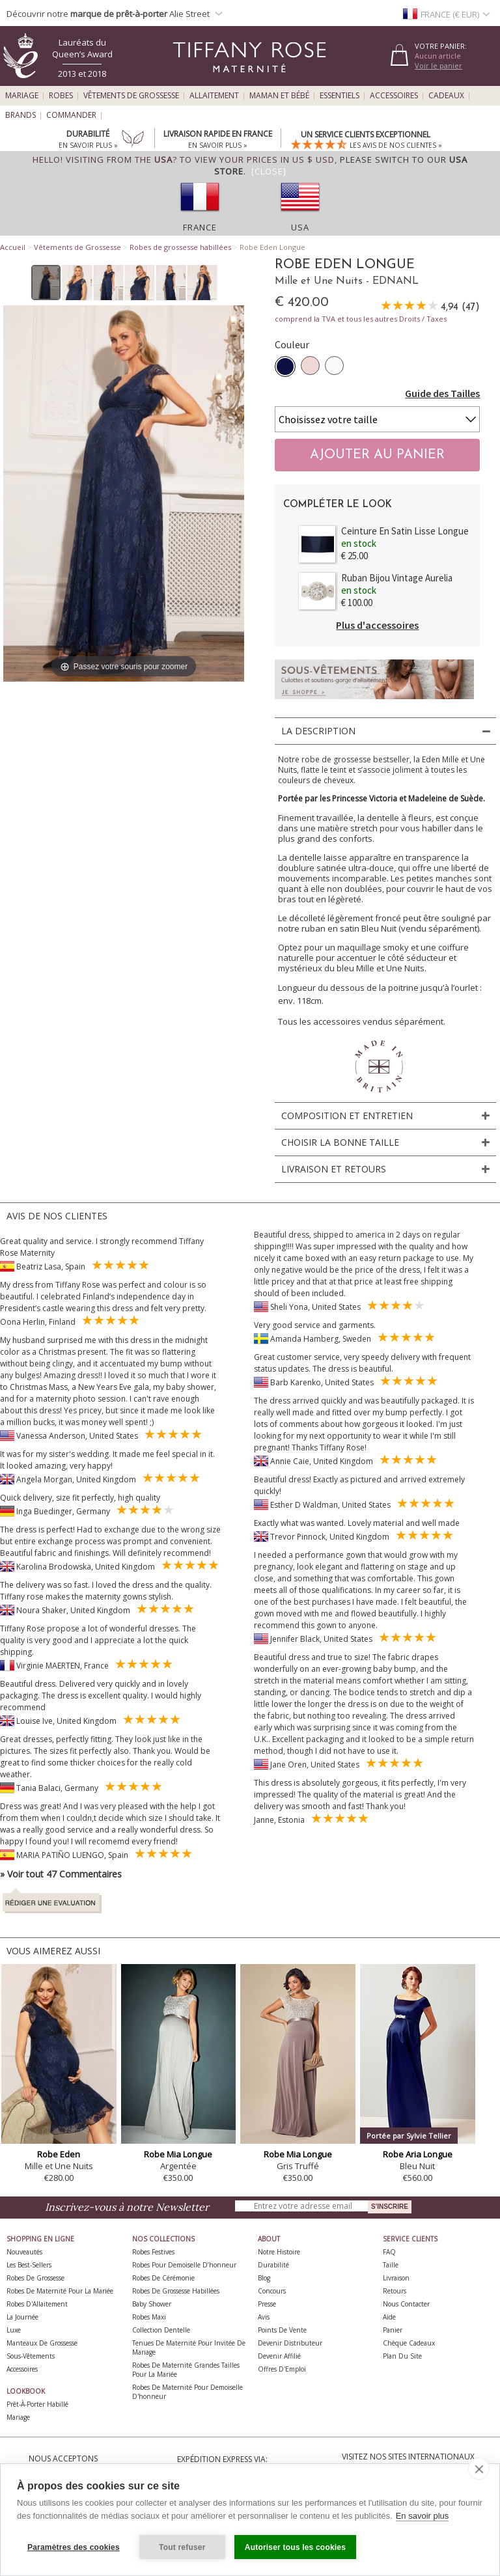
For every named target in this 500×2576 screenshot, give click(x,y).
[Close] (268, 171)
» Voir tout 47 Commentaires (61, 1874)
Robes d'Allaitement (37, 2303)
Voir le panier (438, 65)
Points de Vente (282, 2329)
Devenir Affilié (279, 2356)
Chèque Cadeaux (409, 2342)
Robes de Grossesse (35, 2277)
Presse (267, 2303)
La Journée (22, 2316)
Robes (61, 96)
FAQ (389, 2251)
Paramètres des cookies (73, 2547)
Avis (264, 2316)
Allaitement (214, 96)
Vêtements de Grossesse (131, 96)
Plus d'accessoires (377, 624)
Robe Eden (58, 2154)
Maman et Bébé (279, 96)
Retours (394, 2290)
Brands (20, 115)
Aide (389, 2316)
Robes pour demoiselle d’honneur (184, 2264)
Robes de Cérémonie (163, 2277)
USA (300, 227)
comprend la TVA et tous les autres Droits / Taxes (361, 319)
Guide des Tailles (442, 393)
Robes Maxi (149, 2316)
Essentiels (339, 96)
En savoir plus (422, 2516)
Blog (264, 2277)
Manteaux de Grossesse (42, 2342)
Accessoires (394, 96)
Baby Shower (151, 2303)
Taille (390, 2264)
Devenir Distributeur (290, 2342)
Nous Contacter (406, 2303)
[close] (479, 2469)
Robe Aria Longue (417, 2154)
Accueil (12, 247)
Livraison (396, 2277)
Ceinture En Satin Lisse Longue (405, 531)
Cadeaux (446, 96)
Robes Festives (153, 2251)
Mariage (21, 96)
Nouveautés (24, 2251)
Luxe (14, 2329)
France (200, 227)
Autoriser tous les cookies (295, 2547)
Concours (272, 2290)
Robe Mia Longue (178, 2154)
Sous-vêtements (31, 2356)
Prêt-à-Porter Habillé (37, 2404)
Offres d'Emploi (282, 2369)
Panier (392, 2329)
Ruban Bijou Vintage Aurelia (396, 578)
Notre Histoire (279, 2251)
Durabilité (273, 2264)
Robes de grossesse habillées (180, 247)
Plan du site (402, 2356)
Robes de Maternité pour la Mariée (60, 2290)
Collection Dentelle (161, 2329)
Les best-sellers (29, 2264)
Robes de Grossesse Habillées (175, 2290)
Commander (71, 115)
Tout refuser (182, 2547)
